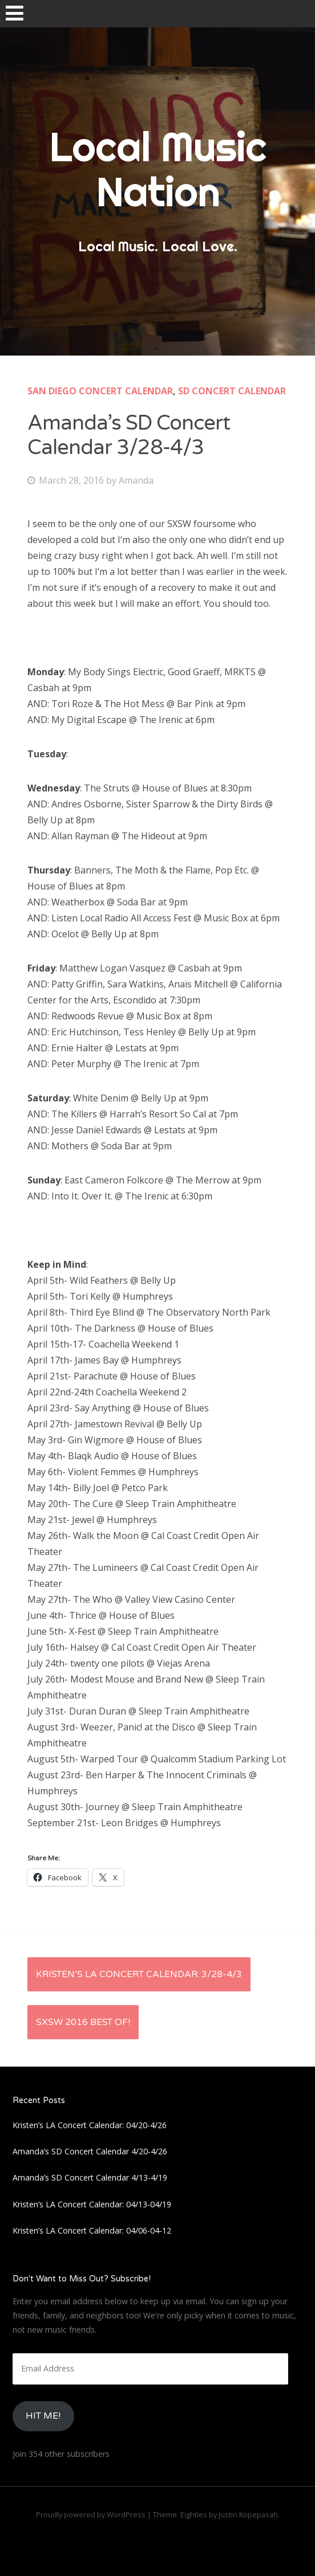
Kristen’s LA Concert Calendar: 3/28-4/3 (139, 1974)
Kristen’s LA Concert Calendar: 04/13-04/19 (92, 2204)
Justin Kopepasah (248, 2514)
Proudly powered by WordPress (91, 2514)
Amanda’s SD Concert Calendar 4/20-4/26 (90, 2151)
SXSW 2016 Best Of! (83, 2022)
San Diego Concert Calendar (100, 391)
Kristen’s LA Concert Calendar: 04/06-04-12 (92, 2230)
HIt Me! (43, 2416)
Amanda (136, 480)
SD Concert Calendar (232, 391)
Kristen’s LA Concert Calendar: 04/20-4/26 (90, 2125)
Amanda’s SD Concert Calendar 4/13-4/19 (90, 2177)
